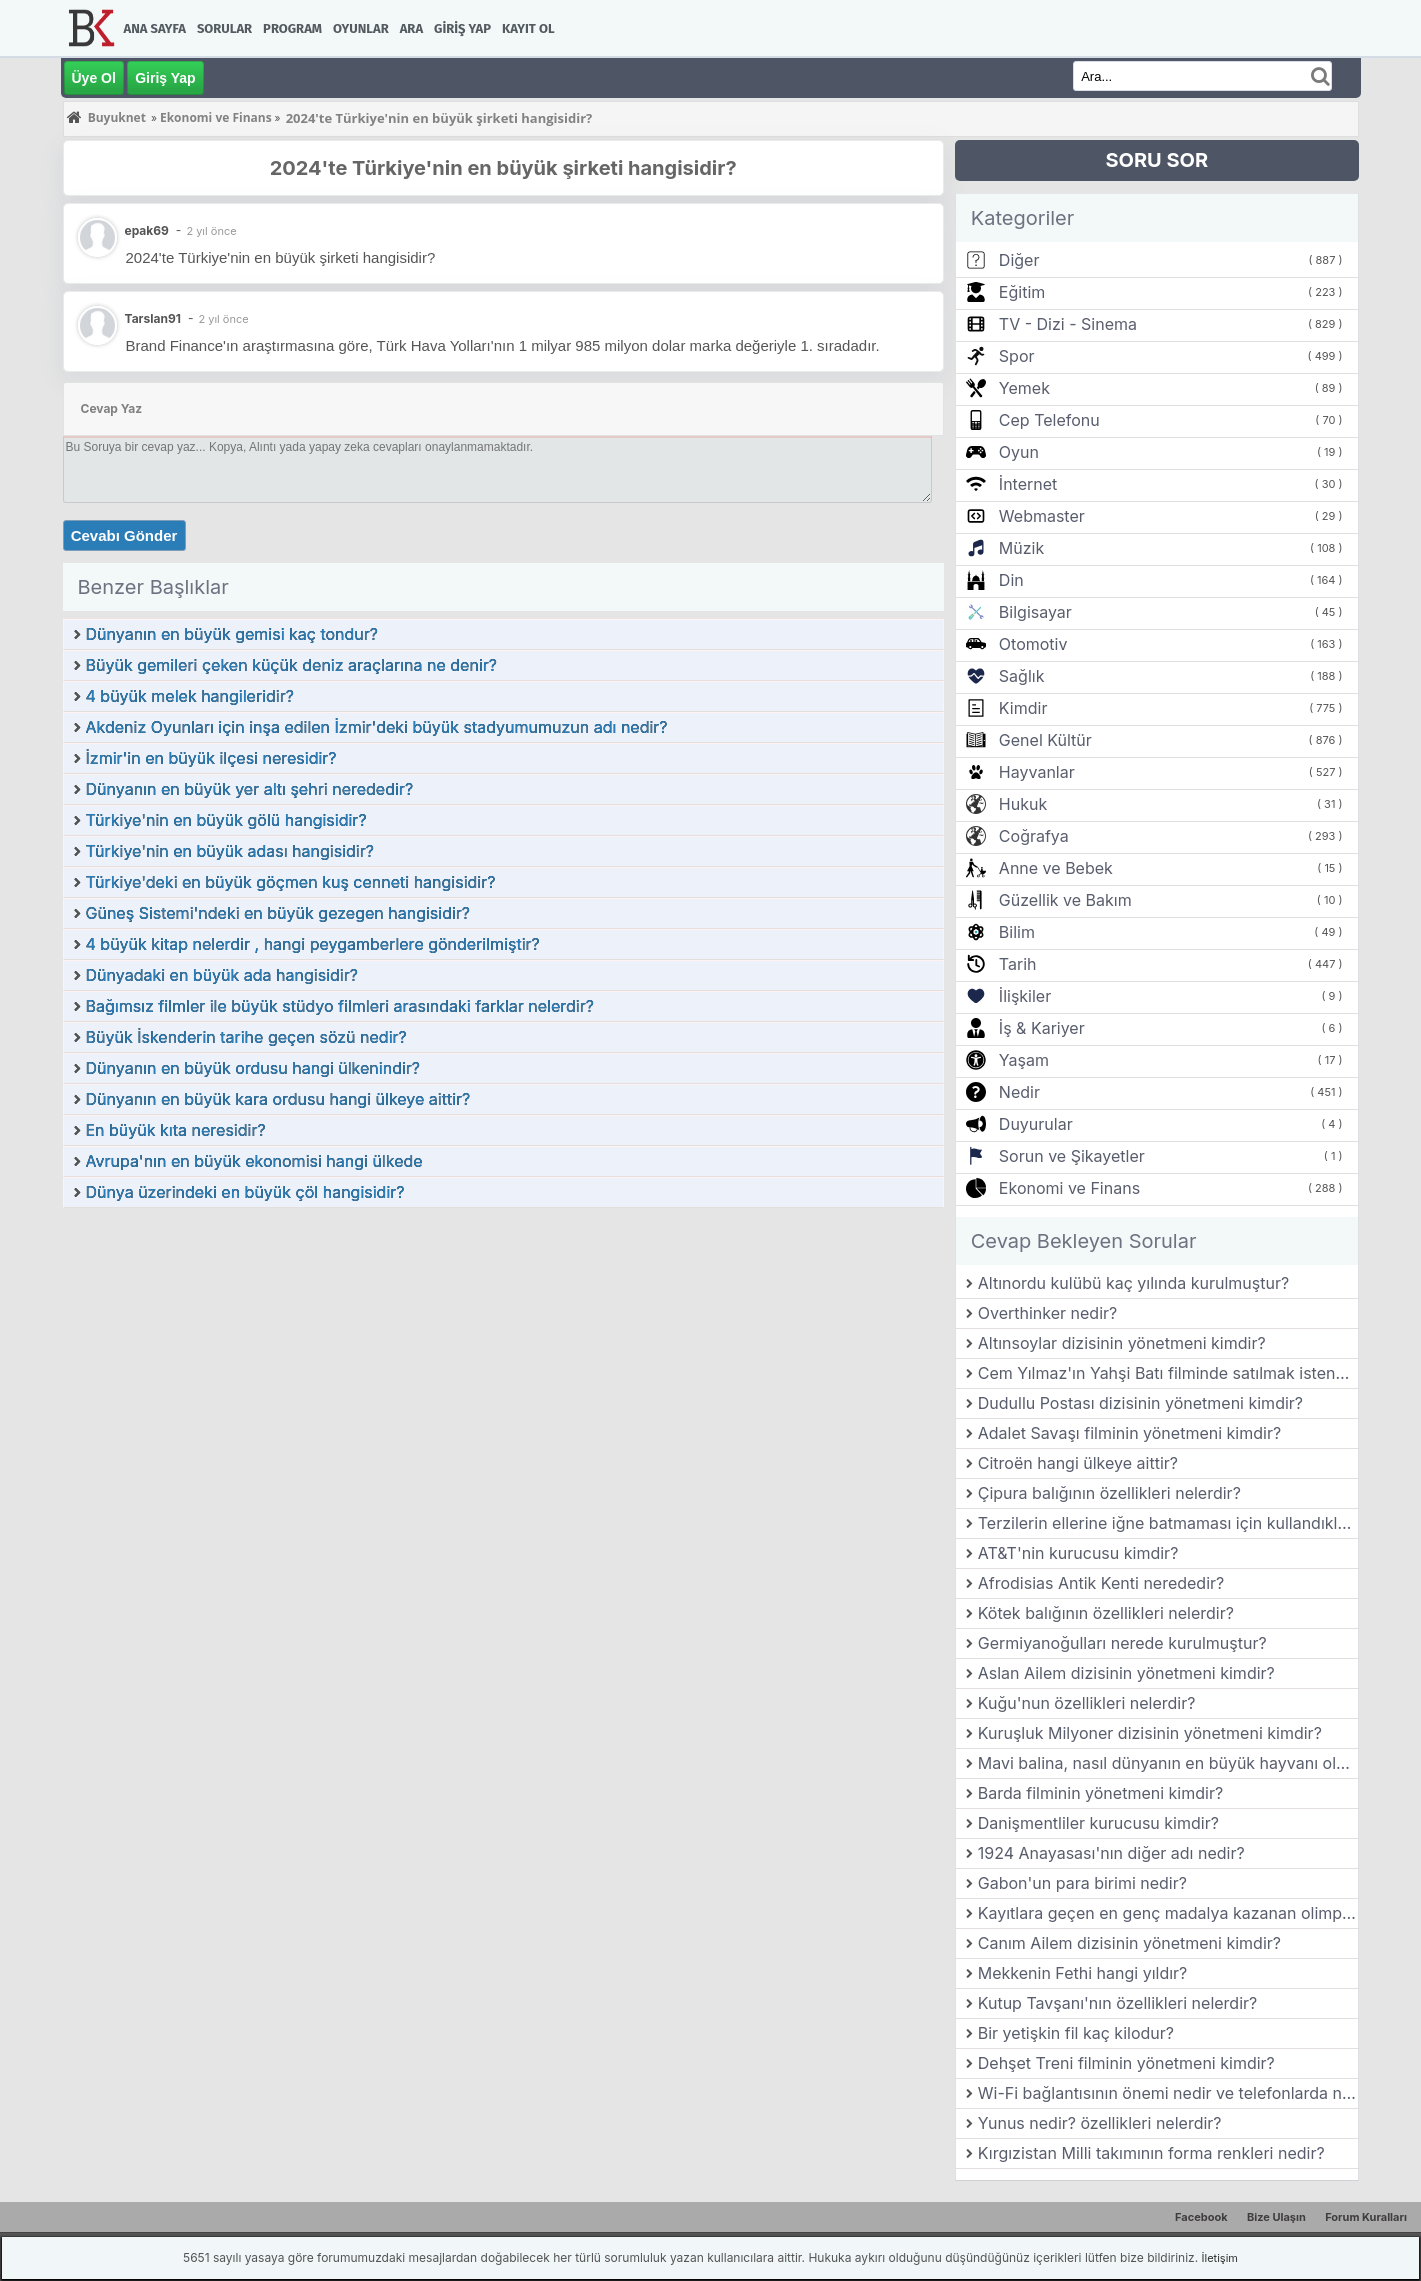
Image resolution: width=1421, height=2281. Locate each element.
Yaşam (1024, 1060)
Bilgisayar (1035, 612)
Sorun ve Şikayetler (1072, 1156)
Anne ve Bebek (1056, 868)
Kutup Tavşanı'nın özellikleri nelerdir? (1117, 2003)
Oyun (1019, 452)
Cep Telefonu (1049, 420)
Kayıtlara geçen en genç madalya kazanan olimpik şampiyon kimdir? (1168, 1913)
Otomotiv (1033, 644)
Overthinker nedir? (1047, 1313)
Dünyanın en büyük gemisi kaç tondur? (232, 634)
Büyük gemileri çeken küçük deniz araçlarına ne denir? (291, 665)
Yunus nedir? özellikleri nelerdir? (1100, 2123)
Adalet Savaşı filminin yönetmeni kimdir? (1129, 1433)
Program (292, 28)
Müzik (1021, 548)
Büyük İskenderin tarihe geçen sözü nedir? (246, 1037)
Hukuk (1023, 804)
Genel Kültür (1045, 740)
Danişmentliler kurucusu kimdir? (1098, 1823)
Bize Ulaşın (1276, 2217)
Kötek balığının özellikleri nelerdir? (1106, 1613)
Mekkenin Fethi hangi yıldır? (1083, 1973)
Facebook (1201, 2217)
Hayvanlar (1037, 772)
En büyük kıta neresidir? (176, 1130)
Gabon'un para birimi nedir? (1082, 1883)
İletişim (1220, 2258)
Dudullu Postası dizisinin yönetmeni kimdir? (1140, 1403)
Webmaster (1042, 516)
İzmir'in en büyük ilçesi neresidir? (211, 758)
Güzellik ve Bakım (1065, 900)
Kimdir (1023, 708)
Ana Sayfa (155, 28)
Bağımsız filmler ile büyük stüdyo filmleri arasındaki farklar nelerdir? (340, 1006)
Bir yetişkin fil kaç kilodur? (1076, 2033)
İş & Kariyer (1042, 1028)
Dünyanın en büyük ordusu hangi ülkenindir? (253, 1068)
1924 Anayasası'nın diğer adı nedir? (1111, 1853)
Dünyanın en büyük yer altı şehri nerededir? (250, 789)
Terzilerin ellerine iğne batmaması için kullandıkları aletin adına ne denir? (1168, 1523)
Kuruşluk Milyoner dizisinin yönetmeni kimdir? (1150, 1733)
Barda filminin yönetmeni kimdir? (1100, 1793)
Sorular (224, 28)
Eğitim (1022, 292)
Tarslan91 (153, 318)
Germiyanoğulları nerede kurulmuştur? (1122, 1643)
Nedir (1019, 1092)
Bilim (1017, 932)
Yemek (1024, 388)
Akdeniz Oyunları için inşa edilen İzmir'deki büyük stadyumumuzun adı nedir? (377, 727)
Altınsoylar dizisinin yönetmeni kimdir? (1122, 1343)
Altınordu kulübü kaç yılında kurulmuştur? (1133, 1283)
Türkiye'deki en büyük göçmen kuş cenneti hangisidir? (291, 882)
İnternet (1028, 484)
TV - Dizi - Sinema (1068, 324)
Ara (411, 28)
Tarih (1018, 964)
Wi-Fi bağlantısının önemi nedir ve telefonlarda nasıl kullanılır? (1168, 2093)
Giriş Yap (462, 28)
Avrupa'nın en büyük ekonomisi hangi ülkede (254, 1161)
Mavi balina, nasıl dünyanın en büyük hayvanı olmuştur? (1168, 1763)
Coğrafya (1034, 836)
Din (1011, 580)
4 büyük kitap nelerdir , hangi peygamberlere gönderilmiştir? (313, 944)
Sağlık (1022, 676)
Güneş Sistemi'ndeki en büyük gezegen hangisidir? (278, 913)
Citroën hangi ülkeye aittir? (1078, 1463)
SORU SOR (1156, 160)
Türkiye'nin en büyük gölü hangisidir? (226, 820)
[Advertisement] (503, 1359)
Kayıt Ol (528, 28)
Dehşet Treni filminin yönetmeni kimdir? (1126, 2063)
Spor (1017, 356)
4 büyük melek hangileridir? (190, 696)
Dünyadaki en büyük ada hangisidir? (222, 975)
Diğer (1019, 260)
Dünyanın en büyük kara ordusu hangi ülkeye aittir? (278, 1099)
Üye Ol (94, 78)
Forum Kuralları (1366, 2217)
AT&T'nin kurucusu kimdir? (1078, 1553)
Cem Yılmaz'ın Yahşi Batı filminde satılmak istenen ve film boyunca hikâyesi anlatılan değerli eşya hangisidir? (1168, 1373)
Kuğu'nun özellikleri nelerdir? (1087, 1703)
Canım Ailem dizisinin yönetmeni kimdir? (1129, 1943)
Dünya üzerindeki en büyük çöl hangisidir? (245, 1192)
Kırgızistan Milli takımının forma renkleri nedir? (1151, 2153)
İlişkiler (1025, 996)
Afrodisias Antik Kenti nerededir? (1101, 1583)
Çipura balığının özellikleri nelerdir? (1109, 1493)
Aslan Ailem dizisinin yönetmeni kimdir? (1126, 1673)
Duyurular (1036, 1124)
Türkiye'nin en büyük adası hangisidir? (230, 851)
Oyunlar (361, 28)
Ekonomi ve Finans (1069, 1188)
